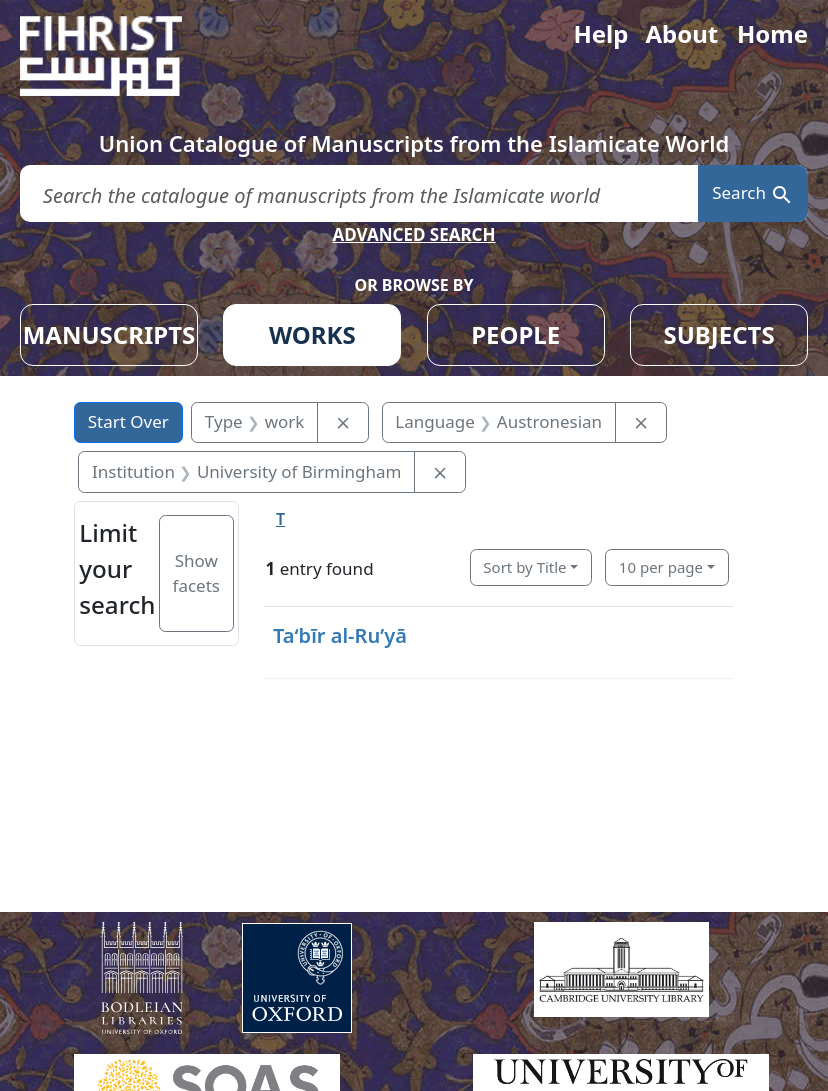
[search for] (359, 193)
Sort (524, 567)
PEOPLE (515, 334)
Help (600, 33)
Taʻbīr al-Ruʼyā (340, 635)
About (681, 33)
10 (661, 567)
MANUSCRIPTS (109, 334)
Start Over (128, 421)
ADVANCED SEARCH (413, 234)
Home (772, 33)
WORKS (312, 334)
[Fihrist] (120, 56)
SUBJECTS (718, 334)
